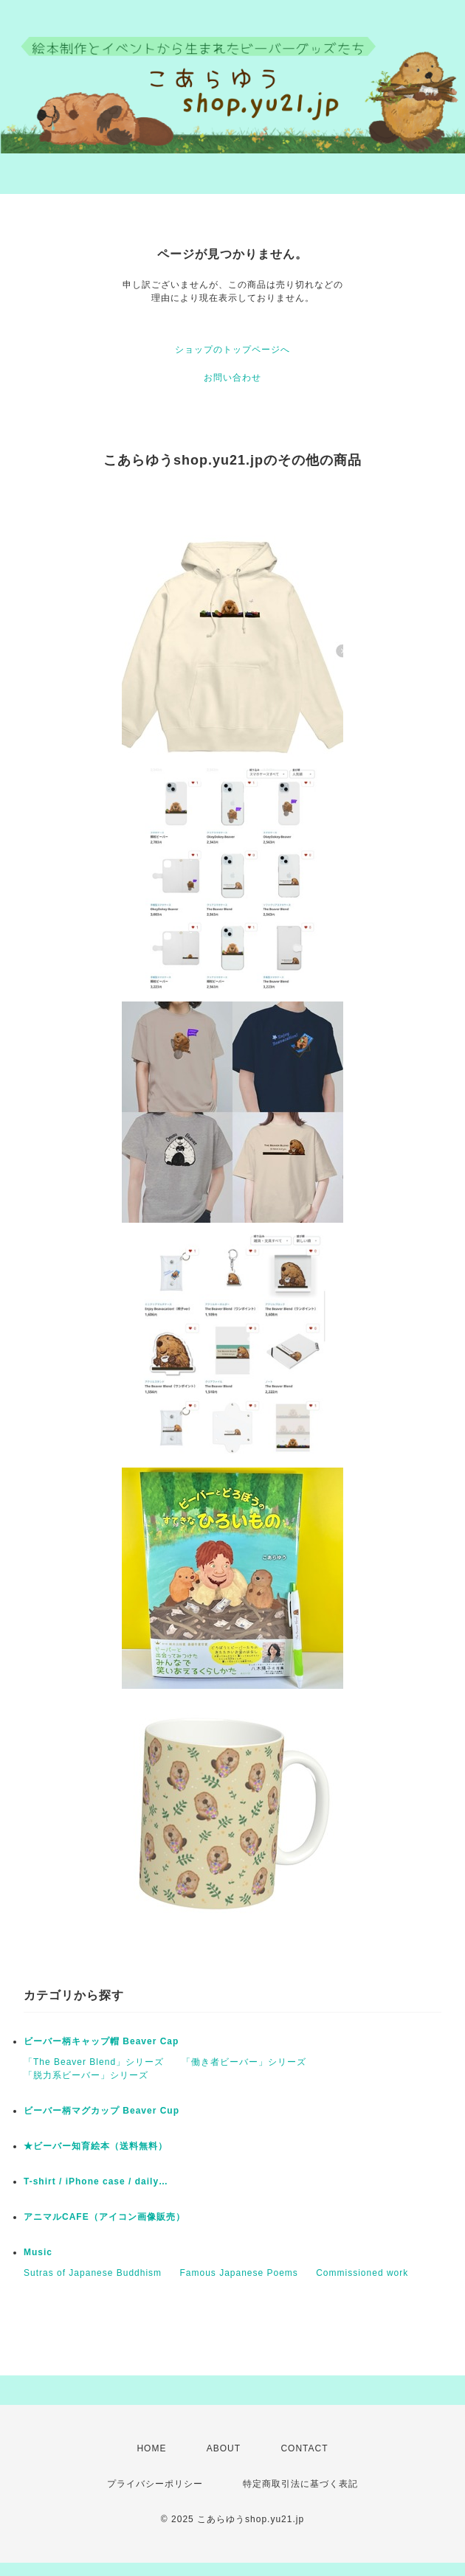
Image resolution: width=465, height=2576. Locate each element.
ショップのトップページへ (232, 349)
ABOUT (224, 2448)
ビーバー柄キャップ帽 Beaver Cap (101, 2041)
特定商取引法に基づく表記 (300, 2484)
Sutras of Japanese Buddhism (93, 2273)
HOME (151, 2448)
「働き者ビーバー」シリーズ (244, 2062)
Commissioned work (362, 2273)
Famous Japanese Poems (238, 2273)
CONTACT (304, 2448)
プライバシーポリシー (155, 2484)
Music (38, 2252)
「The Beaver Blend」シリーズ (94, 2062)
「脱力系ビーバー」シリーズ (86, 2075)
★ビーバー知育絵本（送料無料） (96, 2146)
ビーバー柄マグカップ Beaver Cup (101, 2110)
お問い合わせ (232, 377)
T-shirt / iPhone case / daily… (96, 2181)
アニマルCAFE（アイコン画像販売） (104, 2217)
